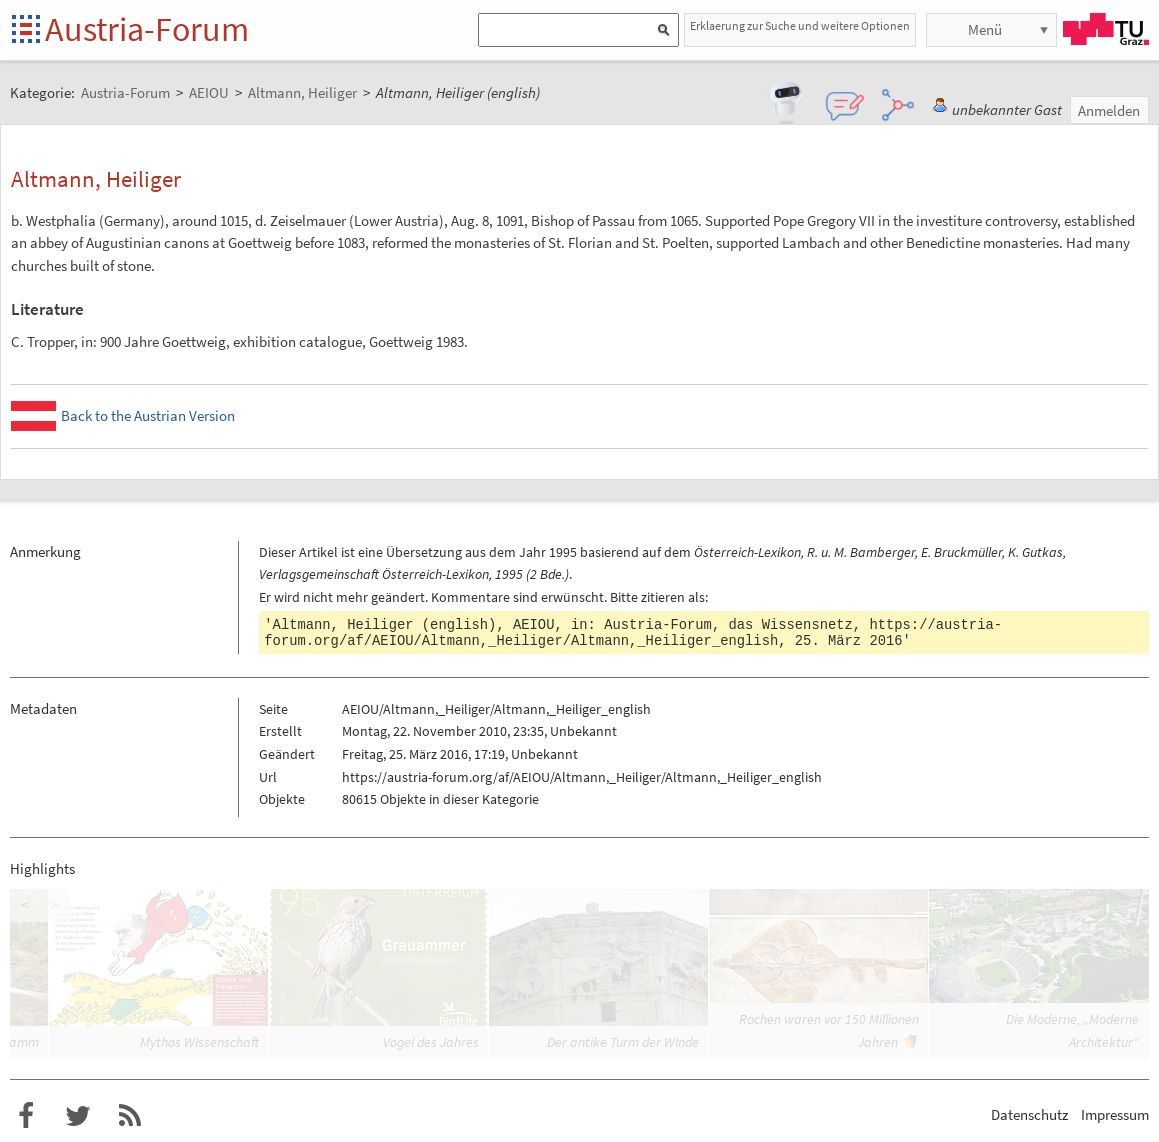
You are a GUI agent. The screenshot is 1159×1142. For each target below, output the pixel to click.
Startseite (27, 30)
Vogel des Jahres (431, 1042)
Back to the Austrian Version (148, 415)
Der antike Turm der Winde (623, 1042)
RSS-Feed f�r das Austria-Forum (130, 1116)
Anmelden (1109, 110)
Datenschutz (1029, 1114)
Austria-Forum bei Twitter (78, 1116)
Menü (985, 29)
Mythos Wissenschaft (199, 1042)
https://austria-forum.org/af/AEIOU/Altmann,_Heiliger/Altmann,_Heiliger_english (633, 633)
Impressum (1115, 1114)
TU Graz (1106, 29)
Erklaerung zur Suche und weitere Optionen (800, 25)
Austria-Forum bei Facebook (26, 1116)
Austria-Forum (147, 29)
